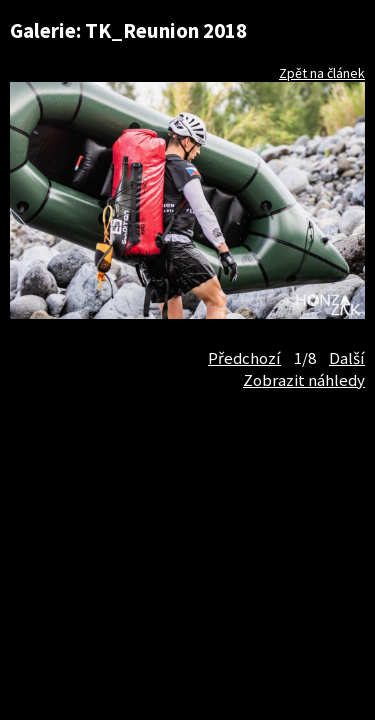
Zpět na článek (322, 73)
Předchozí (244, 358)
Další (347, 358)
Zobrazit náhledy (304, 380)
